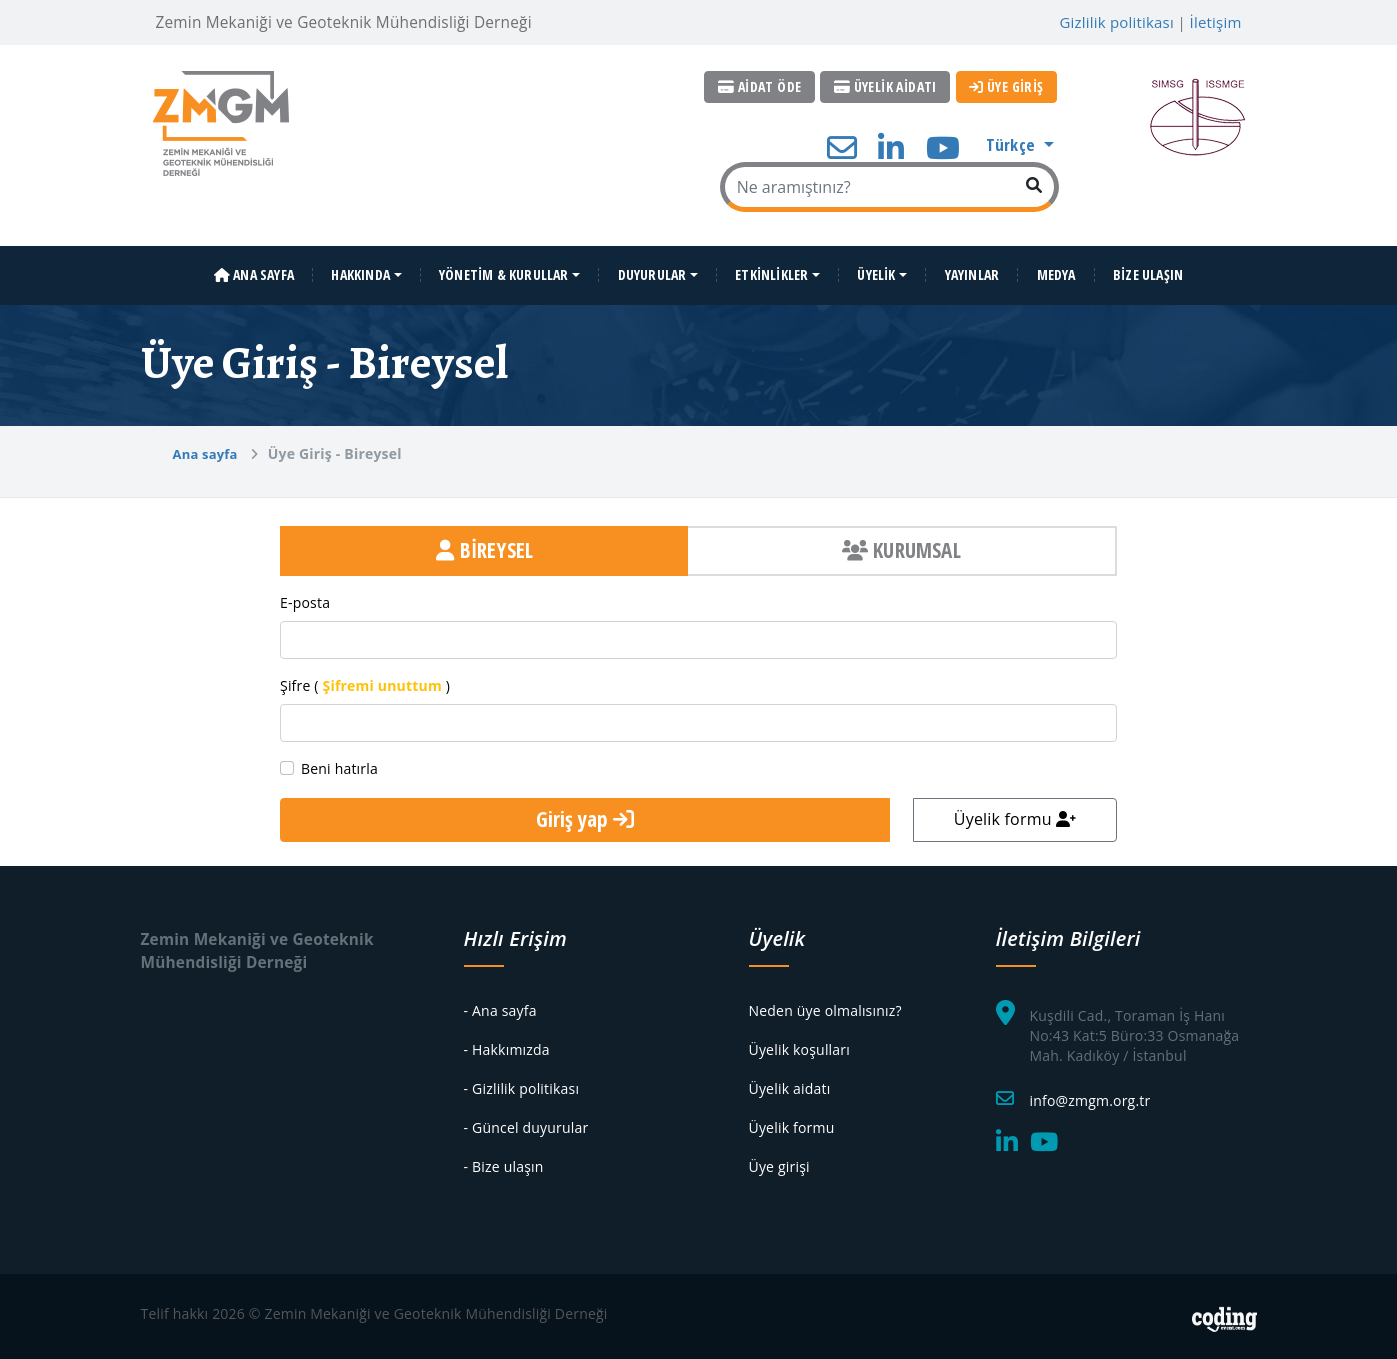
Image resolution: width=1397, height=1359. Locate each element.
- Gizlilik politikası (522, 1082)
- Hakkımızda (507, 1043)
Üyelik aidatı (790, 1082)
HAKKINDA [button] (360, 269)
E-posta (305, 596)
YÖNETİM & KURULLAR (504, 269)
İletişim (1216, 22)
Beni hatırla (339, 762)
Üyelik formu (1015, 813)
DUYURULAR (652, 269)
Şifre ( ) (365, 679)
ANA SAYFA (254, 269)
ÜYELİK (876, 269)
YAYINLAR (972, 269)
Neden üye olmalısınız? (825, 1004)
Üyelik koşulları (799, 1043)
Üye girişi (779, 1160)
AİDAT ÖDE (763, 86)
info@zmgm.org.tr (1090, 1094)
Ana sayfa (205, 448)
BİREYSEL (484, 545)
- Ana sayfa (500, 1004)
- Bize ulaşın (504, 1160)
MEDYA (1056, 269)
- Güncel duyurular (526, 1121)
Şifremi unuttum (382, 679)
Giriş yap (585, 814)
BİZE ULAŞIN (1148, 269)
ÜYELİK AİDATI (887, 86)
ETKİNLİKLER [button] (771, 269)
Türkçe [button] (1012, 143)
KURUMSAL (901, 545)
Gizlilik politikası (1116, 22)
